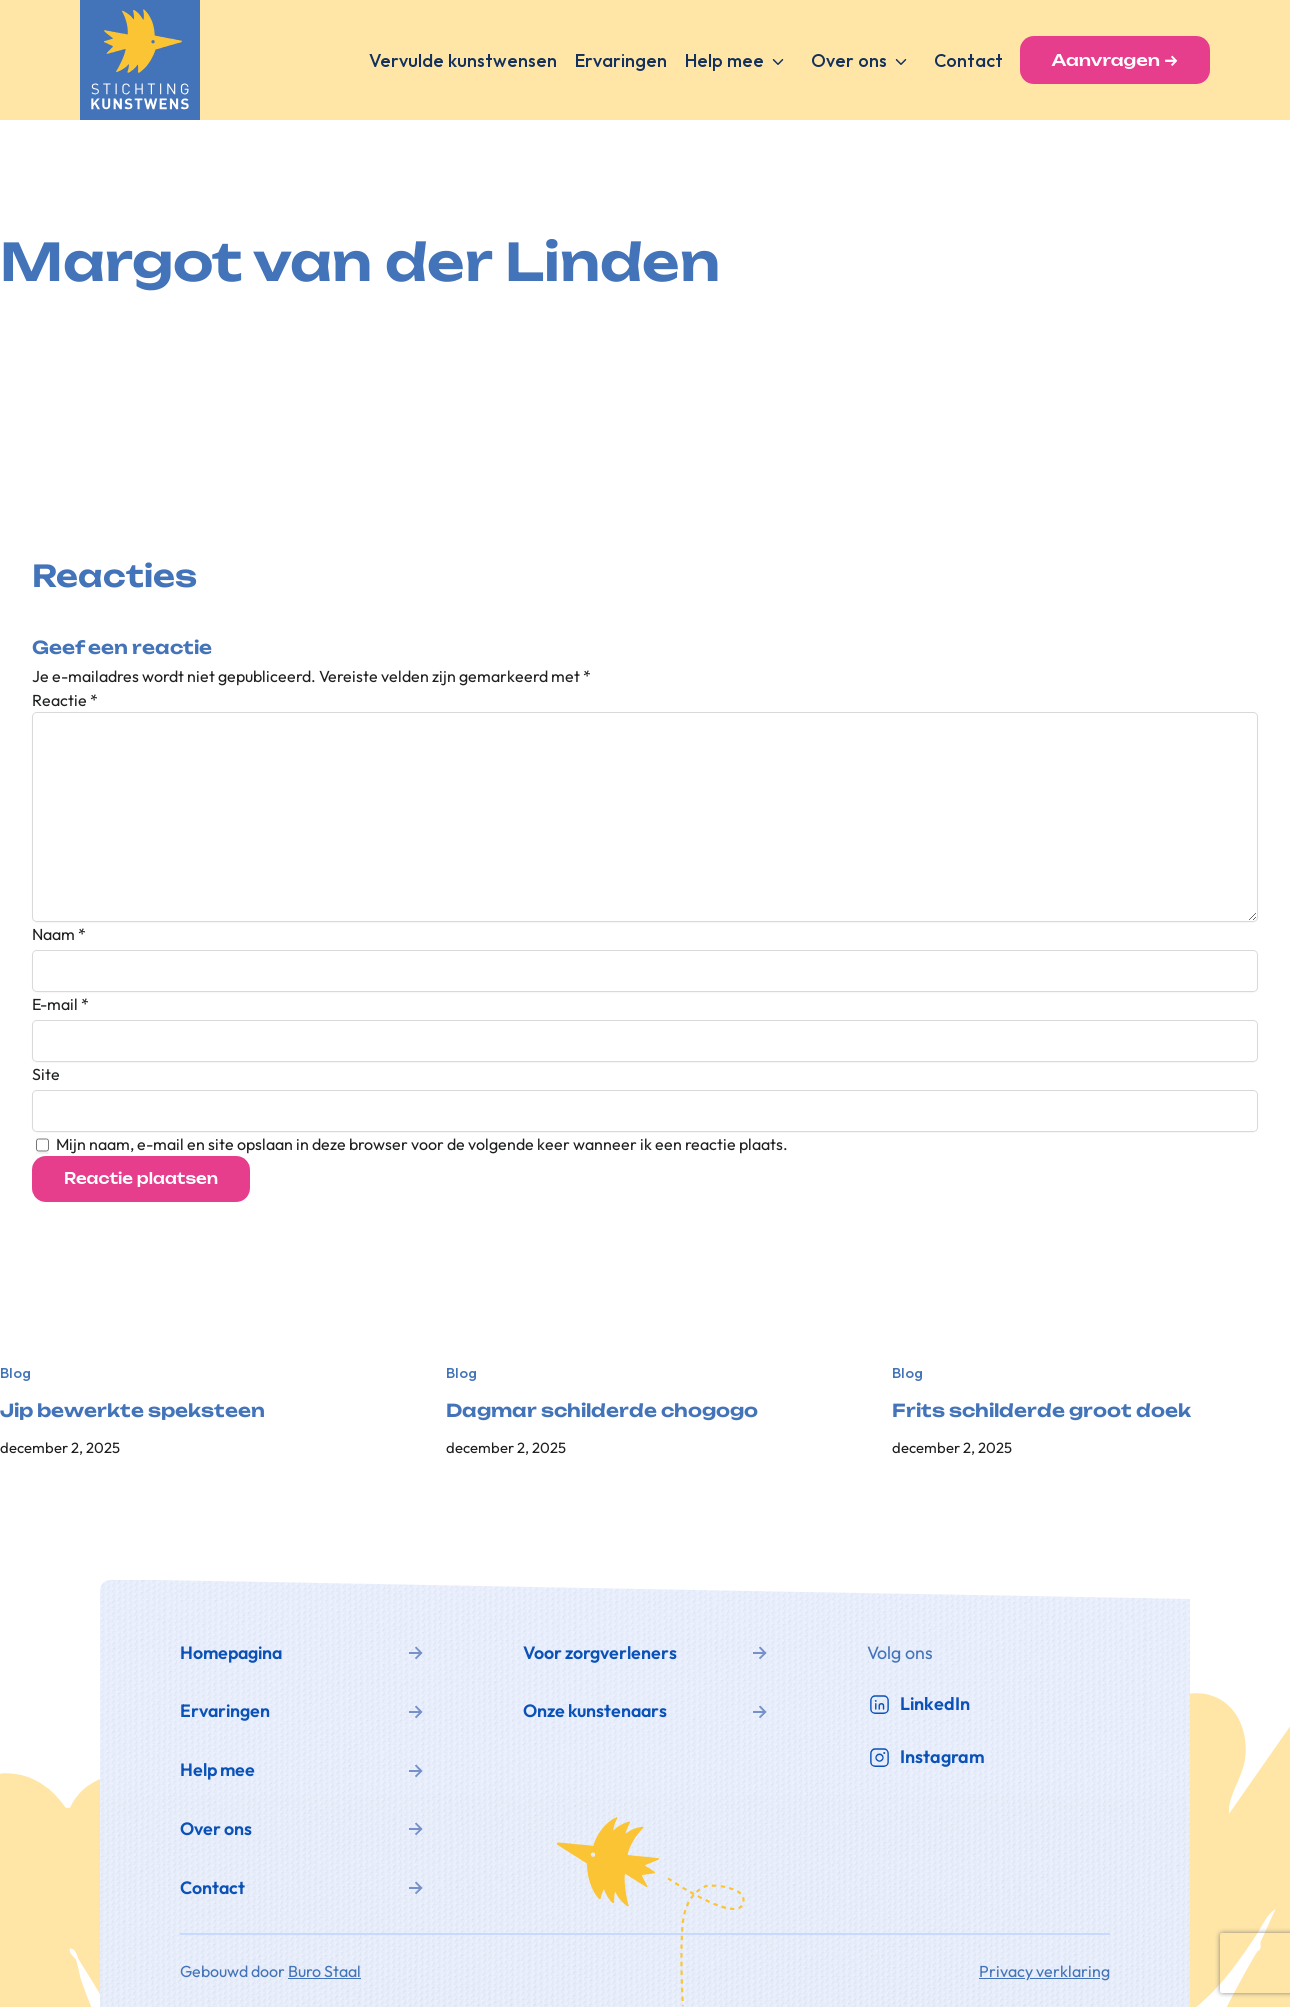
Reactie (65, 700)
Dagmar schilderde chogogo (602, 1410)
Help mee (724, 60)
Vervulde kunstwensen (463, 60)
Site (46, 1074)
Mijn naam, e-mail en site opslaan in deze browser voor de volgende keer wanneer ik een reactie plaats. (422, 1144)
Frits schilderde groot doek (1041, 1410)
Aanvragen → (1115, 60)
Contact (968, 60)
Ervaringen (621, 60)
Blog (15, 1372)
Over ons (849, 60)
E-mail (60, 1004)
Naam (59, 934)
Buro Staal (324, 1971)
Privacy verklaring (1044, 1971)
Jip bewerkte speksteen (132, 1410)
